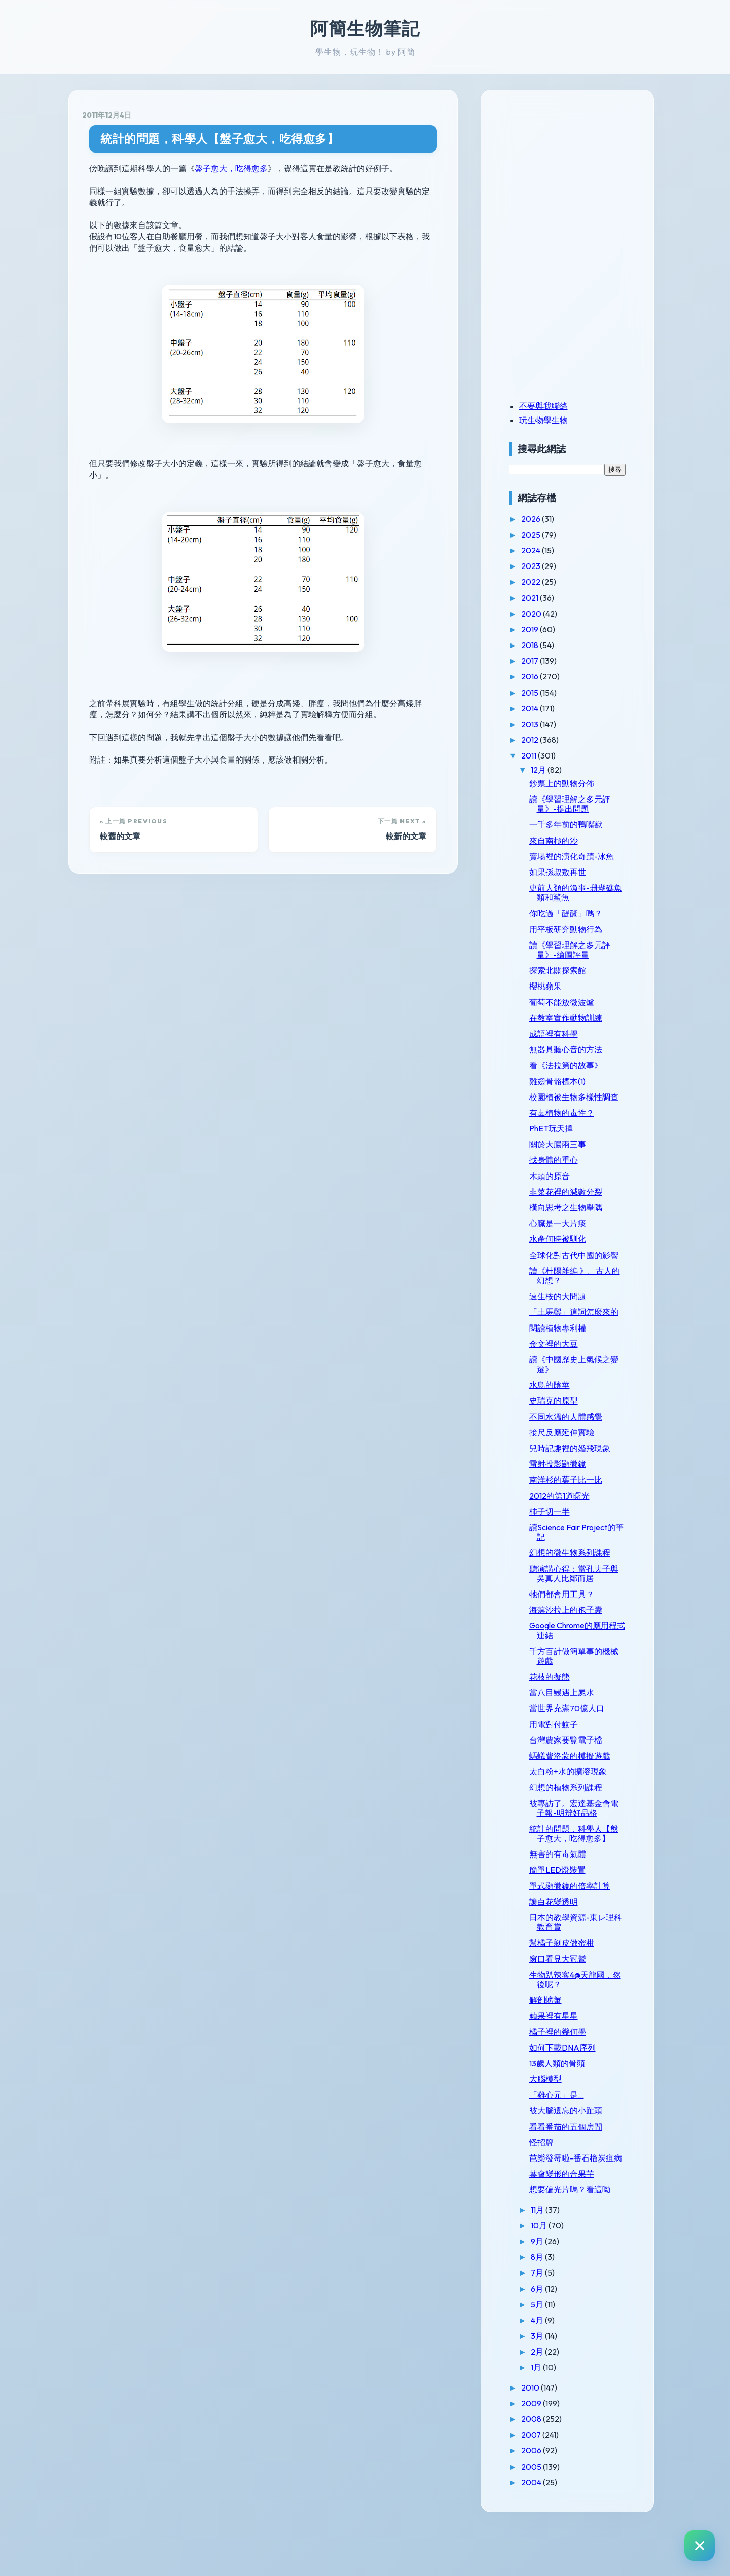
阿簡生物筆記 (365, 28)
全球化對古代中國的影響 (581, 1269)
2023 (543, 566)
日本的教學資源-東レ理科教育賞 (582, 1961)
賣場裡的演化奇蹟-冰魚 (582, 856)
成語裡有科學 (564, 1034)
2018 (542, 645)
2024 (543, 550)
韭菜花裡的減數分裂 (576, 1201)
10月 (551, 2274)
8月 (549, 2305)
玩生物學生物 (554, 420)
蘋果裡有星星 (564, 2055)
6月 (549, 2337)
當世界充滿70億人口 (577, 1737)
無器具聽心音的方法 (576, 1049)
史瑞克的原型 (564, 1430)
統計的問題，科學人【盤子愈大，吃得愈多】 (219, 138)
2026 (543, 519)
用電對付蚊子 (564, 1753)
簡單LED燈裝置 (568, 1909)
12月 (550, 770)
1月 (548, 2416)
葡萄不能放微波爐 (572, 1002)
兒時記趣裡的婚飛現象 (581, 1477)
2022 (543, 582)
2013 (542, 724)
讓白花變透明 (564, 1941)
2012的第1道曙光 (570, 1525)
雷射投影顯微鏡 (568, 1493)
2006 (544, 2499)
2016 (542, 676)
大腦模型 (556, 2118)
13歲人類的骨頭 (568, 2102)
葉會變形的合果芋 (572, 2222)
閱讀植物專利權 (568, 1357)
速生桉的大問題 (568, 1316)
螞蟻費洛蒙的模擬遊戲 (581, 1785)
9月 (549, 2290)
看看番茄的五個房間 (576, 2165)
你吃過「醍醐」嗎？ (576, 913)
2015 (542, 693)
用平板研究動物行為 (576, 929)
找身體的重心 (564, 1170)
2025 (543, 534)
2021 (542, 598)
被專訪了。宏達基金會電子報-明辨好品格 (581, 1837)
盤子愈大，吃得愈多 (231, 168)
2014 (542, 708)
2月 (549, 2400)
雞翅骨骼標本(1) (568, 1081)
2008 (544, 2468)
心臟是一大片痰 (568, 1233)
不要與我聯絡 (554, 406)
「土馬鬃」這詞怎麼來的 (581, 1336)
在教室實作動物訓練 (576, 1018)
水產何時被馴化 (568, 1249)
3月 (549, 2384)
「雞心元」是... (567, 2134)
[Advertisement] (583, 173)
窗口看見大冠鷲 (568, 1997)
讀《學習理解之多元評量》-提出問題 (581, 804)
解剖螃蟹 (556, 2039)
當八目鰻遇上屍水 (572, 1722)
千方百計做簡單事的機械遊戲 (581, 1685)
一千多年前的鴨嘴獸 (576, 824)
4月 (549, 2369)
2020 (544, 614)
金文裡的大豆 (564, 1373)
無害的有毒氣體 (568, 1893)
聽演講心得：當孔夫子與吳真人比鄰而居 (581, 1602)
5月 (549, 2353)
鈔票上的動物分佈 (572, 783)
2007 (543, 2483)
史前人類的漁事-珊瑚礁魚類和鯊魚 (582, 892)
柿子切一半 (560, 1540)
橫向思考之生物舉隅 (576, 1217)
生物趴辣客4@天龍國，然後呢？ (582, 2018)
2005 (544, 2515)
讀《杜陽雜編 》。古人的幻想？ (581, 1295)
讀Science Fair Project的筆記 (579, 1561)
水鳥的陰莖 (560, 1414)
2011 (541, 755)
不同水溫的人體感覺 (576, 1446)
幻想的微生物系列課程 (581, 1582)
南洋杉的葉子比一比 (576, 1509)
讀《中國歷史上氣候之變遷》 (581, 1393)
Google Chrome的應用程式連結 (580, 1660)
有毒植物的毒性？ (572, 1122)
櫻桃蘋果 (556, 986)
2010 (543, 2436)
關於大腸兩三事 (568, 1154)
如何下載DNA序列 (573, 2086)
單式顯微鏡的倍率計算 (581, 1924)
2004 (544, 2531)
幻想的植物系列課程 (576, 1816)
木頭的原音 (560, 1186)
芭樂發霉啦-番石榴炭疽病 (582, 2202)
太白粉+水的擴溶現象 (579, 1801)
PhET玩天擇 (562, 1138)
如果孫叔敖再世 (568, 872)
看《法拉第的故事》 (576, 1065)
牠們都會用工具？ (572, 1623)
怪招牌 (552, 2181)
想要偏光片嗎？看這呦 (581, 2238)
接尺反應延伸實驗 (572, 1461)
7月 (549, 2321)
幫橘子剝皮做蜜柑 (572, 1982)
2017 (542, 661)
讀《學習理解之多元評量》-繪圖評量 (581, 950)
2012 (542, 740)
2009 (544, 2452)
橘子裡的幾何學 (568, 2070)
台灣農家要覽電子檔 (576, 1769)
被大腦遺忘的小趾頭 (576, 2149)
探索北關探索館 (568, 970)
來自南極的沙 (564, 841)
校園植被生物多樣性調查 (581, 1102)
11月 (549, 2258)
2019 (542, 629)
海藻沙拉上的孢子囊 (576, 1639)
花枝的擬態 (560, 1706)
